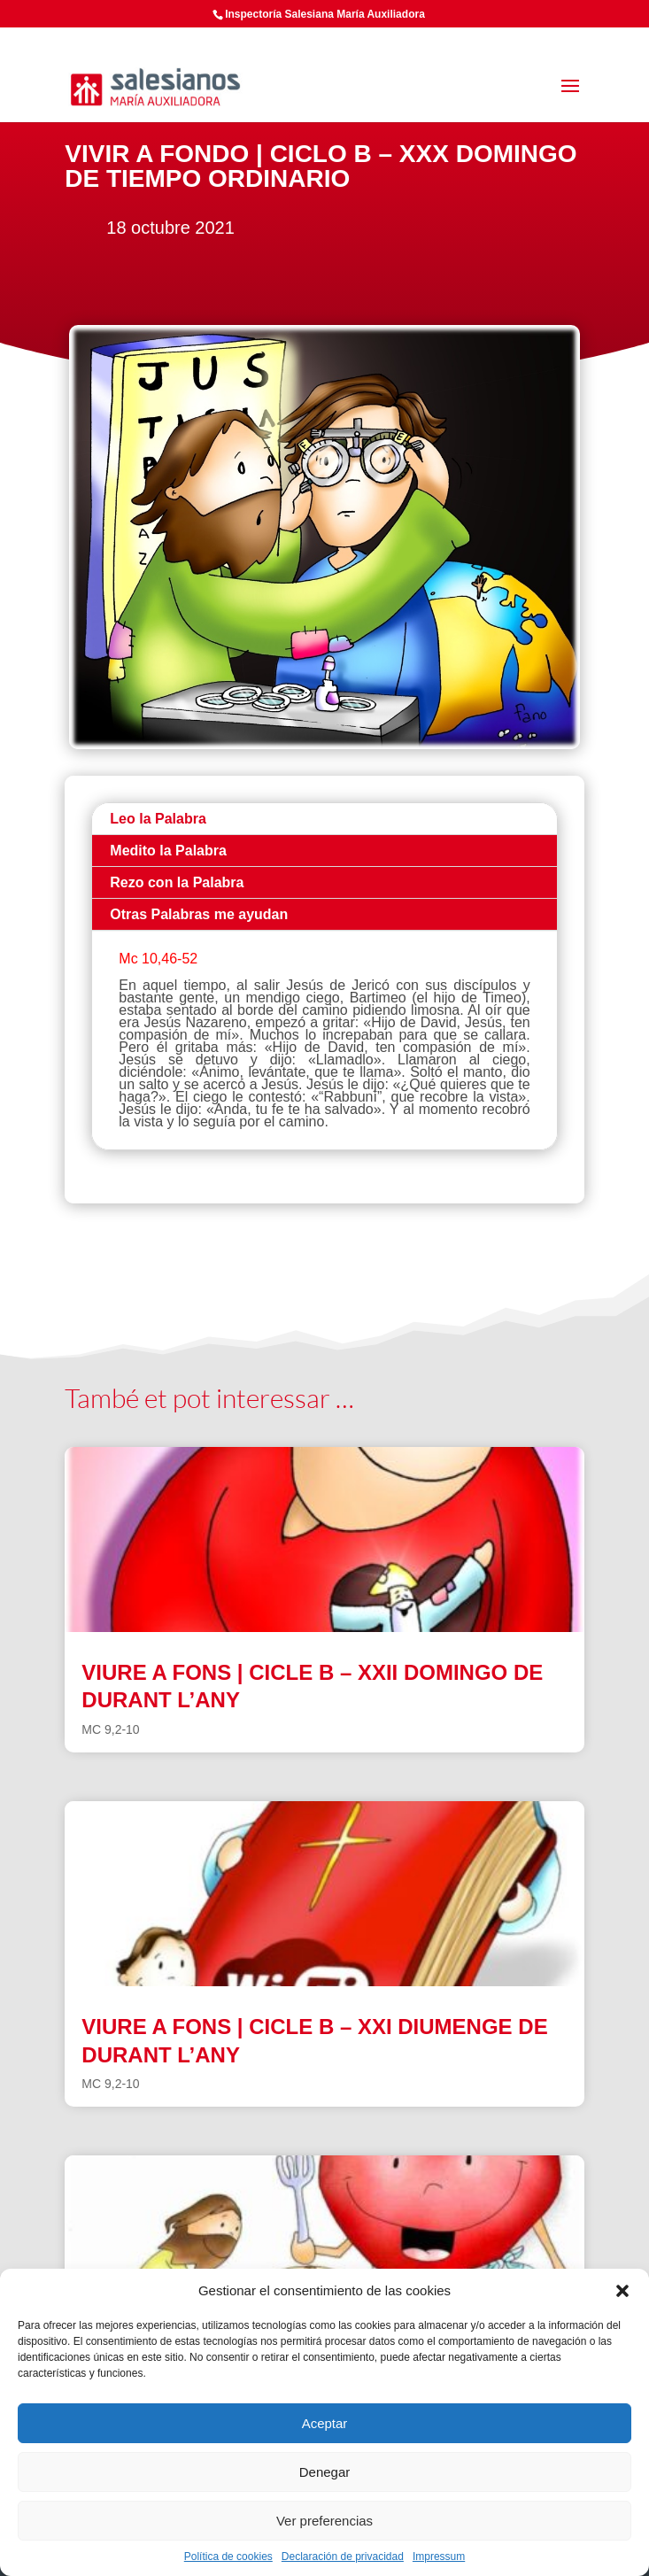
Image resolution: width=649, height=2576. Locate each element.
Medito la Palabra (168, 850)
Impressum (439, 2556)
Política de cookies (228, 2556)
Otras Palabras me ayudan (199, 914)
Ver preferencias (324, 2520)
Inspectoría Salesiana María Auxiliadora (325, 14)
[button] (622, 2291)
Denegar (325, 2471)
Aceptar (325, 2423)
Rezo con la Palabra (176, 882)
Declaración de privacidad (343, 2556)
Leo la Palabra (158, 818)
